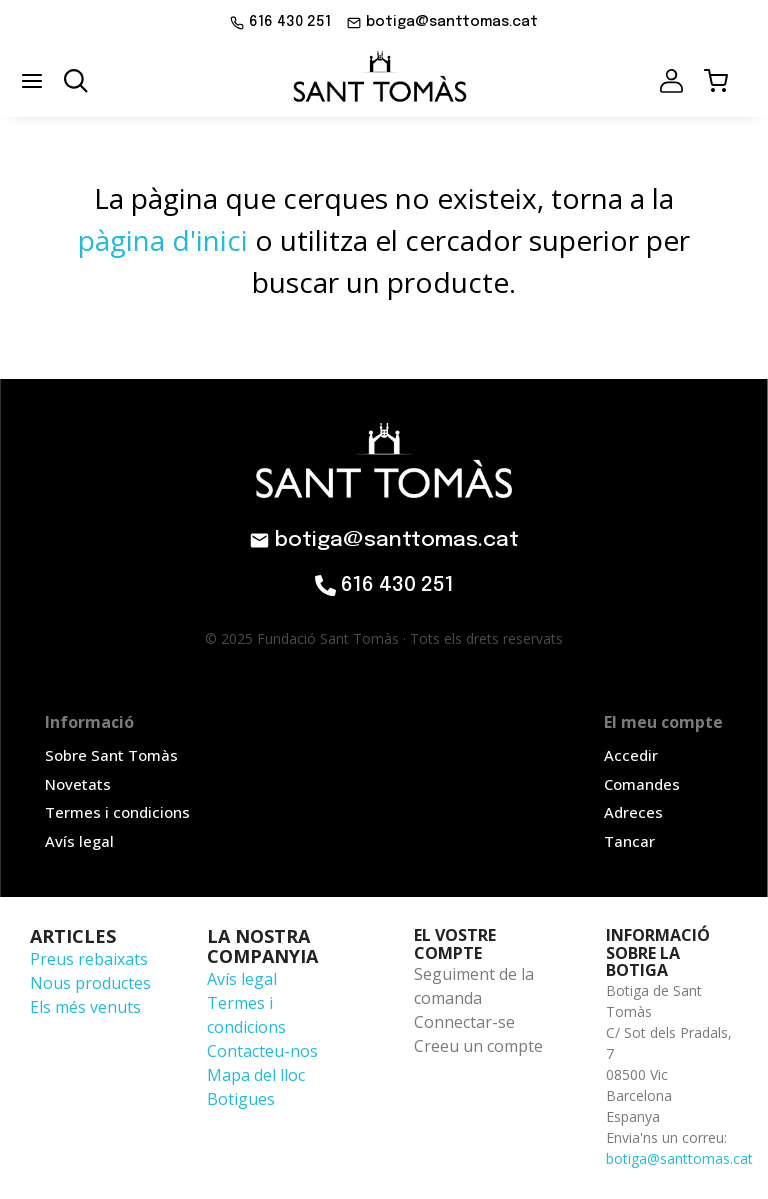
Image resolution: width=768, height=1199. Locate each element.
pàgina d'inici (163, 240)
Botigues (241, 1099)
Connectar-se (464, 1022)
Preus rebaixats (89, 959)
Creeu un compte (478, 1046)
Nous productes (90, 983)
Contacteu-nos (262, 1051)
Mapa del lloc (256, 1075)
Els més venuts (85, 1007)
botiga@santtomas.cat (679, 1158)
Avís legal (242, 979)
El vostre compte (455, 944)
